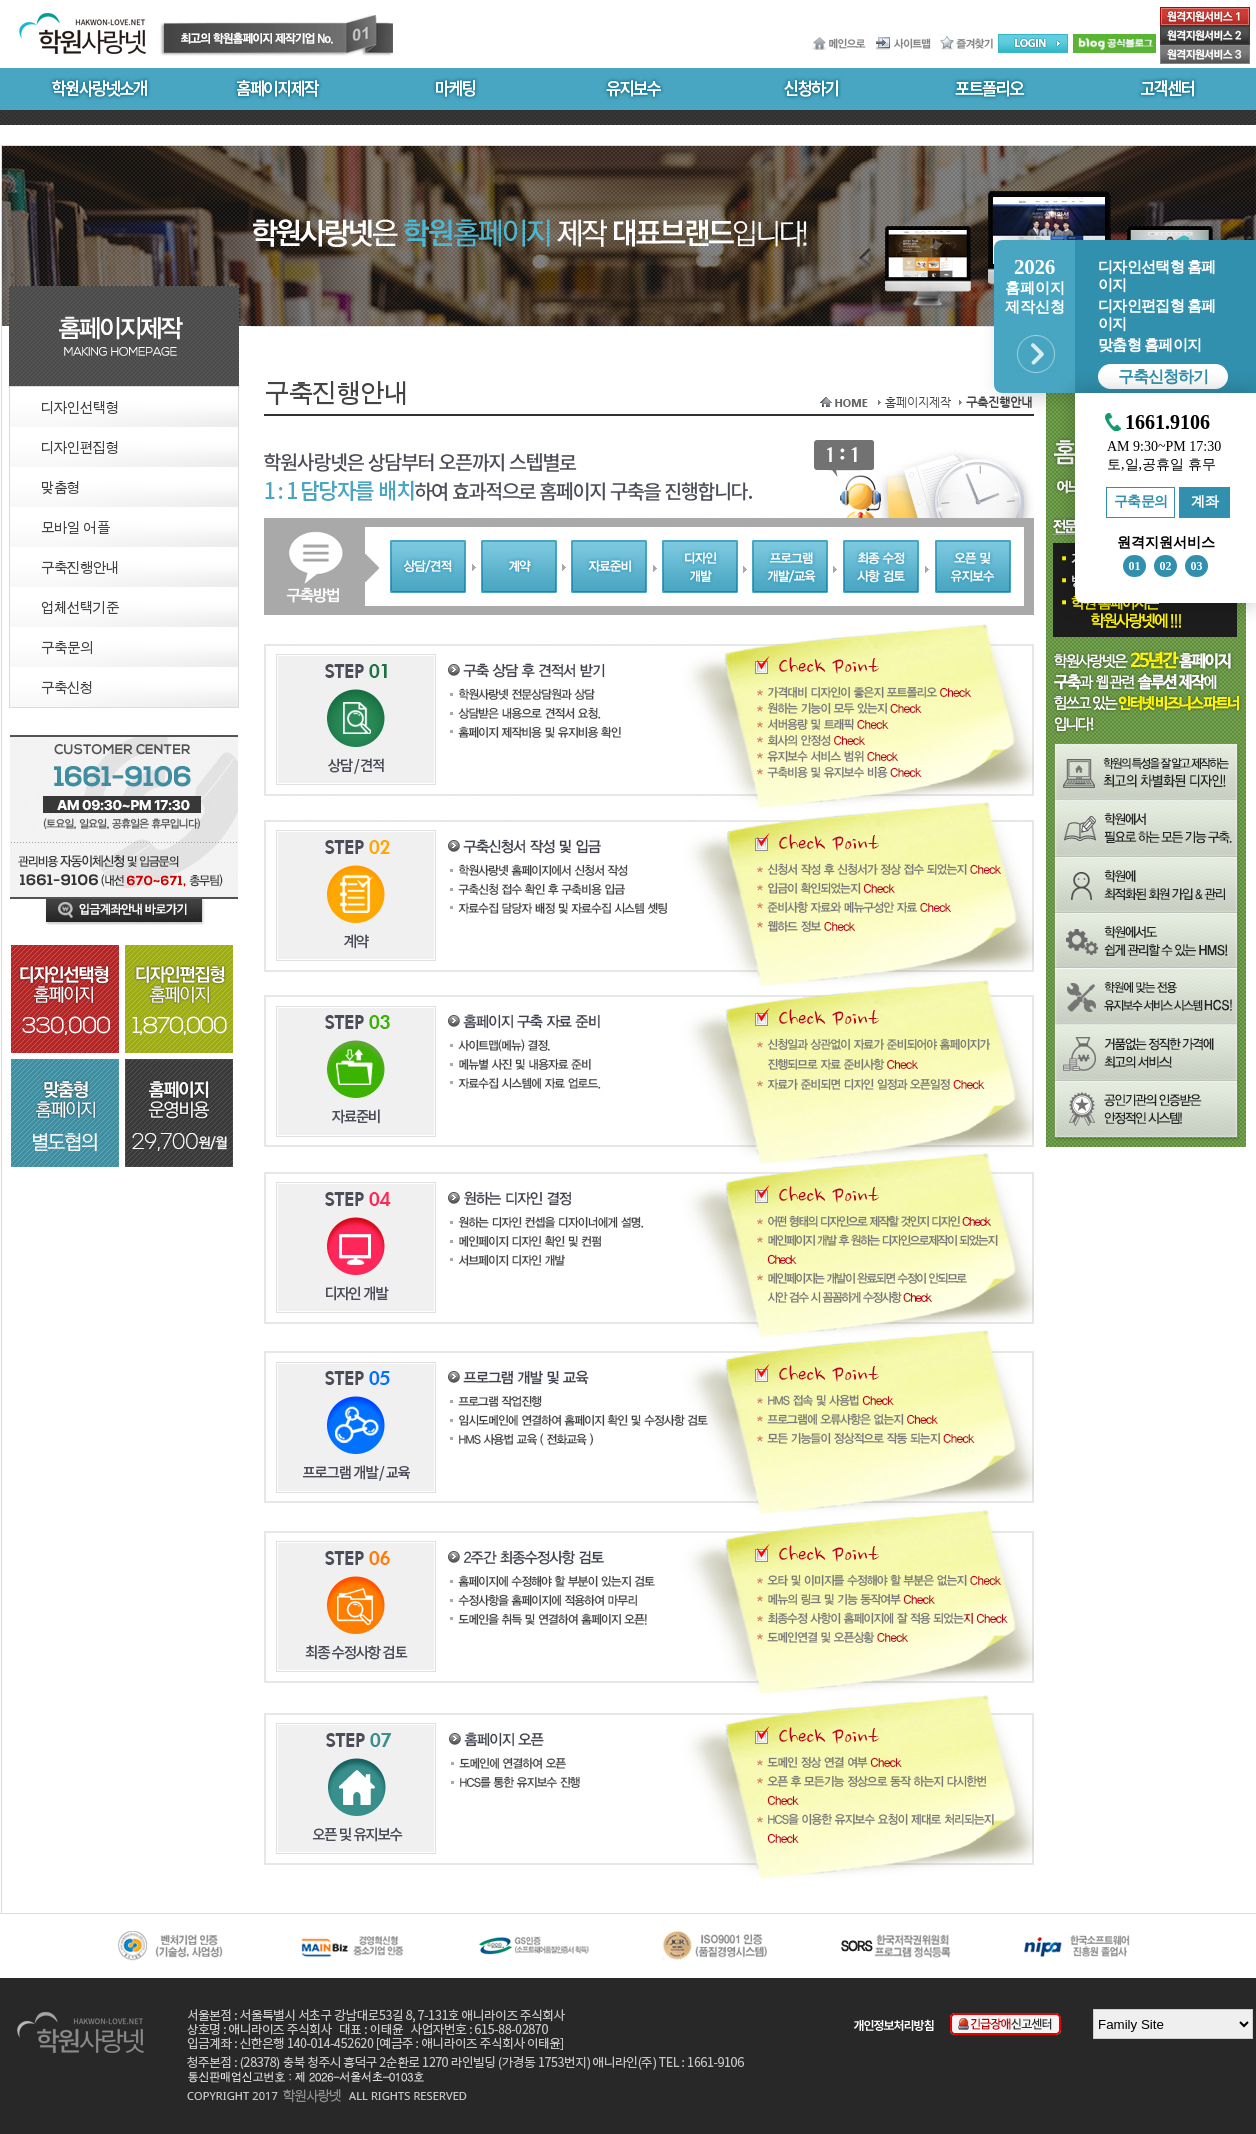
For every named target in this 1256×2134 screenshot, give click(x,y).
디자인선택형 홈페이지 (1156, 276)
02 (1166, 566)
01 (1135, 566)
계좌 (1204, 501)
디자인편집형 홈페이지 (1156, 315)
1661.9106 (1167, 422)
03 (1197, 566)
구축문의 (1141, 501)
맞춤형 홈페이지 (1149, 345)
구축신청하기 (1163, 376)
